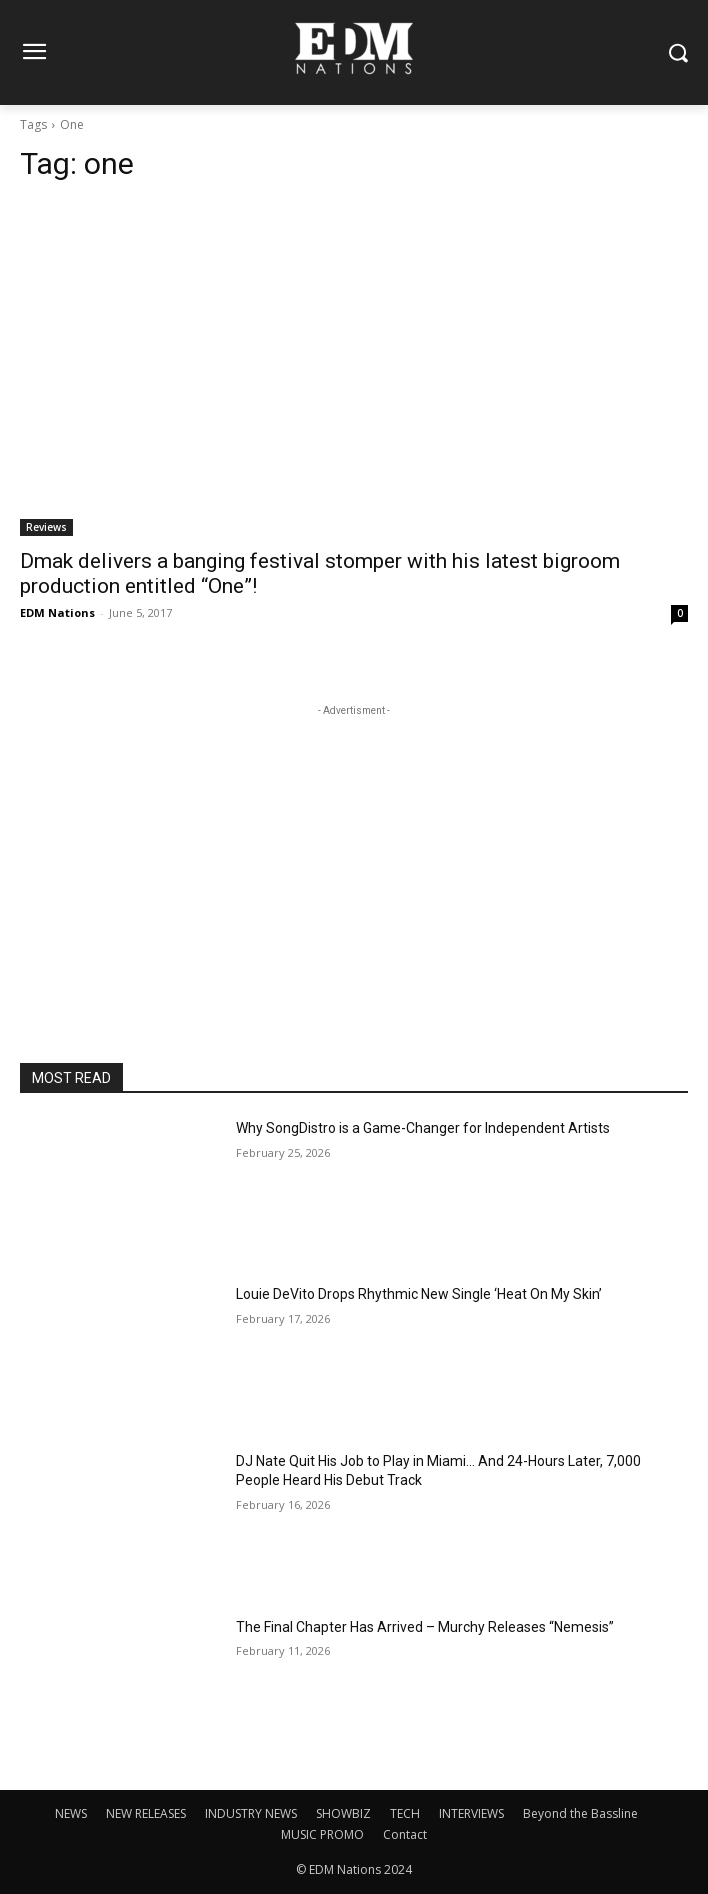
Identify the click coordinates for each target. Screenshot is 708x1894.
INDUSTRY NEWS (251, 1813)
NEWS (71, 1813)
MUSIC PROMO (322, 1834)
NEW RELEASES (146, 1813)
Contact (405, 1834)
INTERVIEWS (471, 1813)
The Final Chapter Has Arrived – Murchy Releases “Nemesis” (425, 1627)
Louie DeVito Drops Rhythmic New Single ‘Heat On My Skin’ (419, 1294)
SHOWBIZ (343, 1813)
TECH (405, 1813)
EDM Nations (57, 612)
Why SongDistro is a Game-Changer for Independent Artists (423, 1128)
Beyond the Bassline (580, 1813)
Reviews (46, 527)
